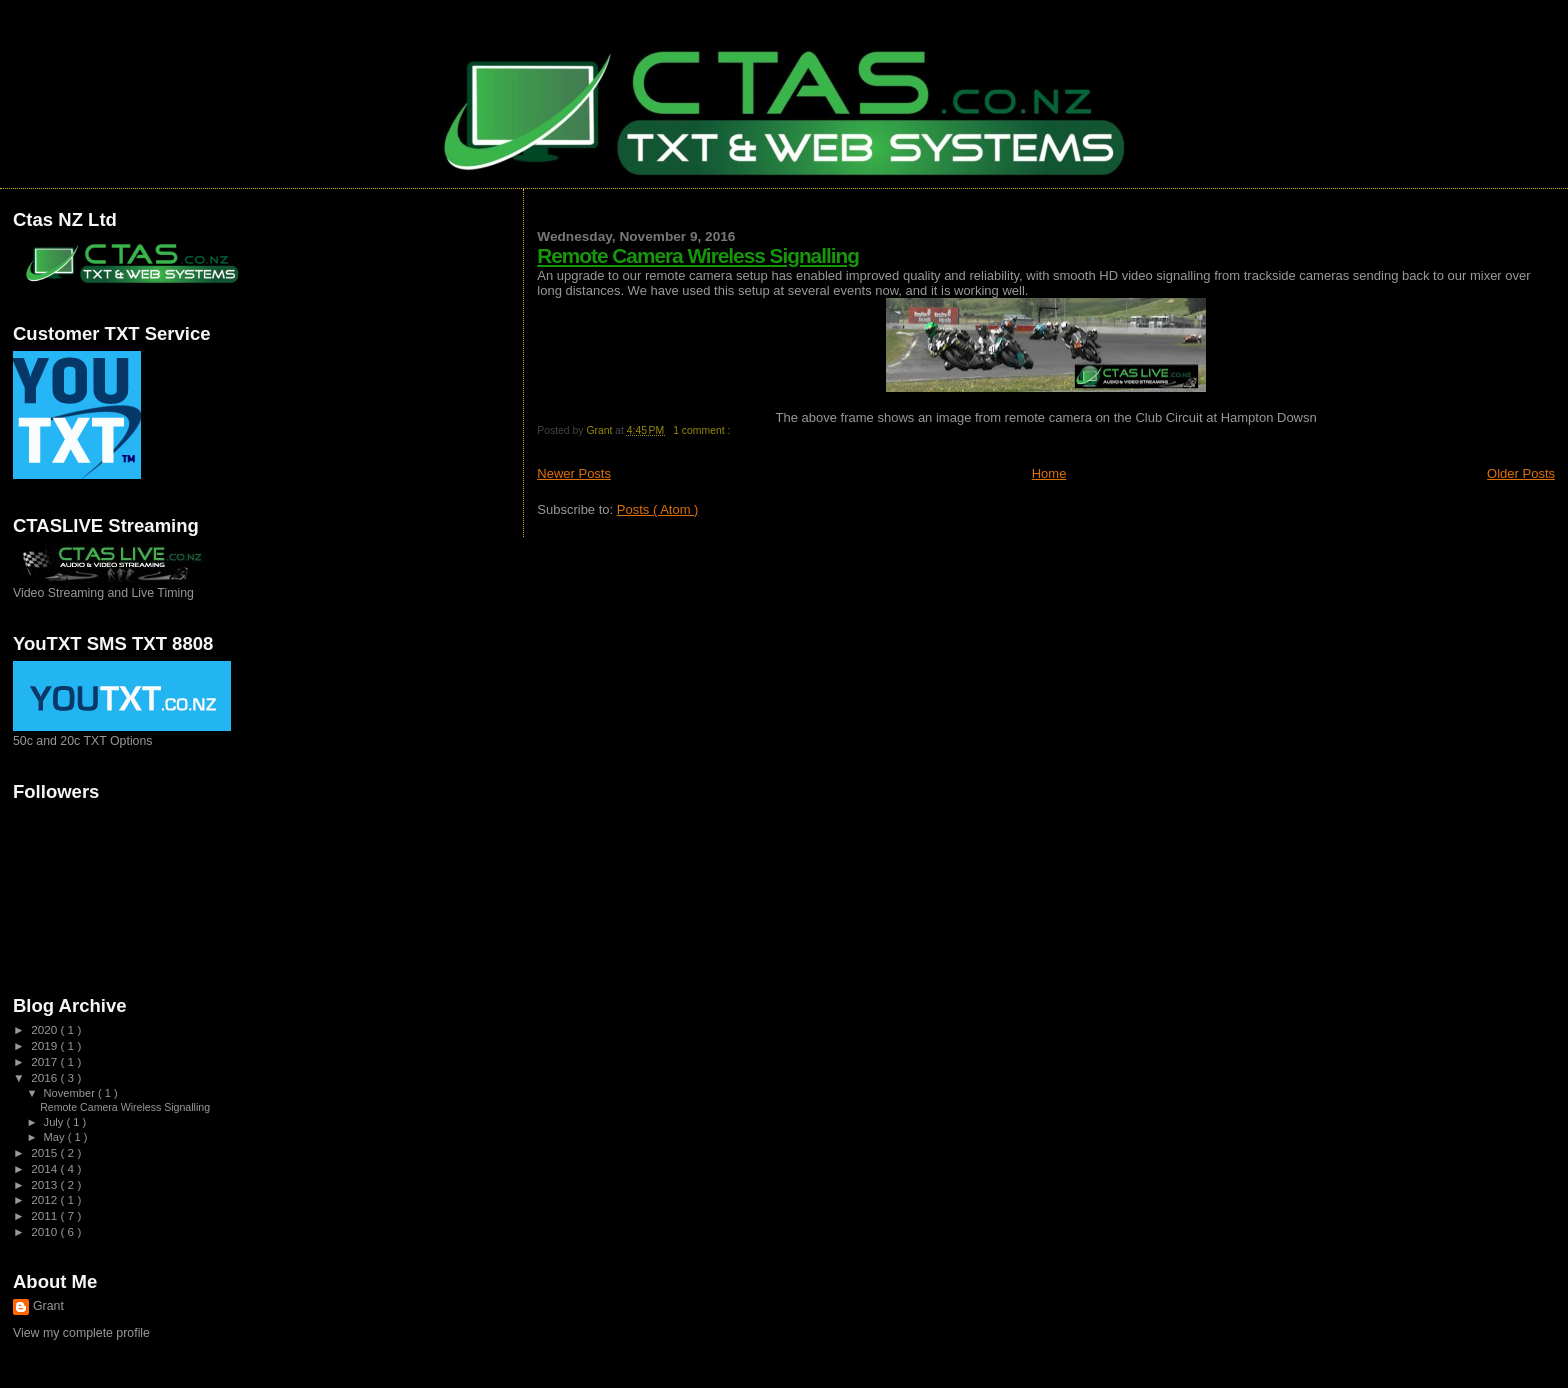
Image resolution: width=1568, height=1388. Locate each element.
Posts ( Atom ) (658, 509)
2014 (45, 1168)
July (55, 1122)
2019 (45, 1045)
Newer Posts (574, 473)
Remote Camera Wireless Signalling (698, 255)
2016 (45, 1077)
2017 (45, 1061)
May (56, 1137)
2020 (45, 1029)
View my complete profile (81, 1333)
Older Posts (1521, 473)
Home (1049, 473)
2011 (45, 1215)
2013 (45, 1184)
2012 (45, 1199)
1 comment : (703, 430)
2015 (45, 1152)
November (71, 1093)
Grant (48, 1306)
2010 (45, 1231)
